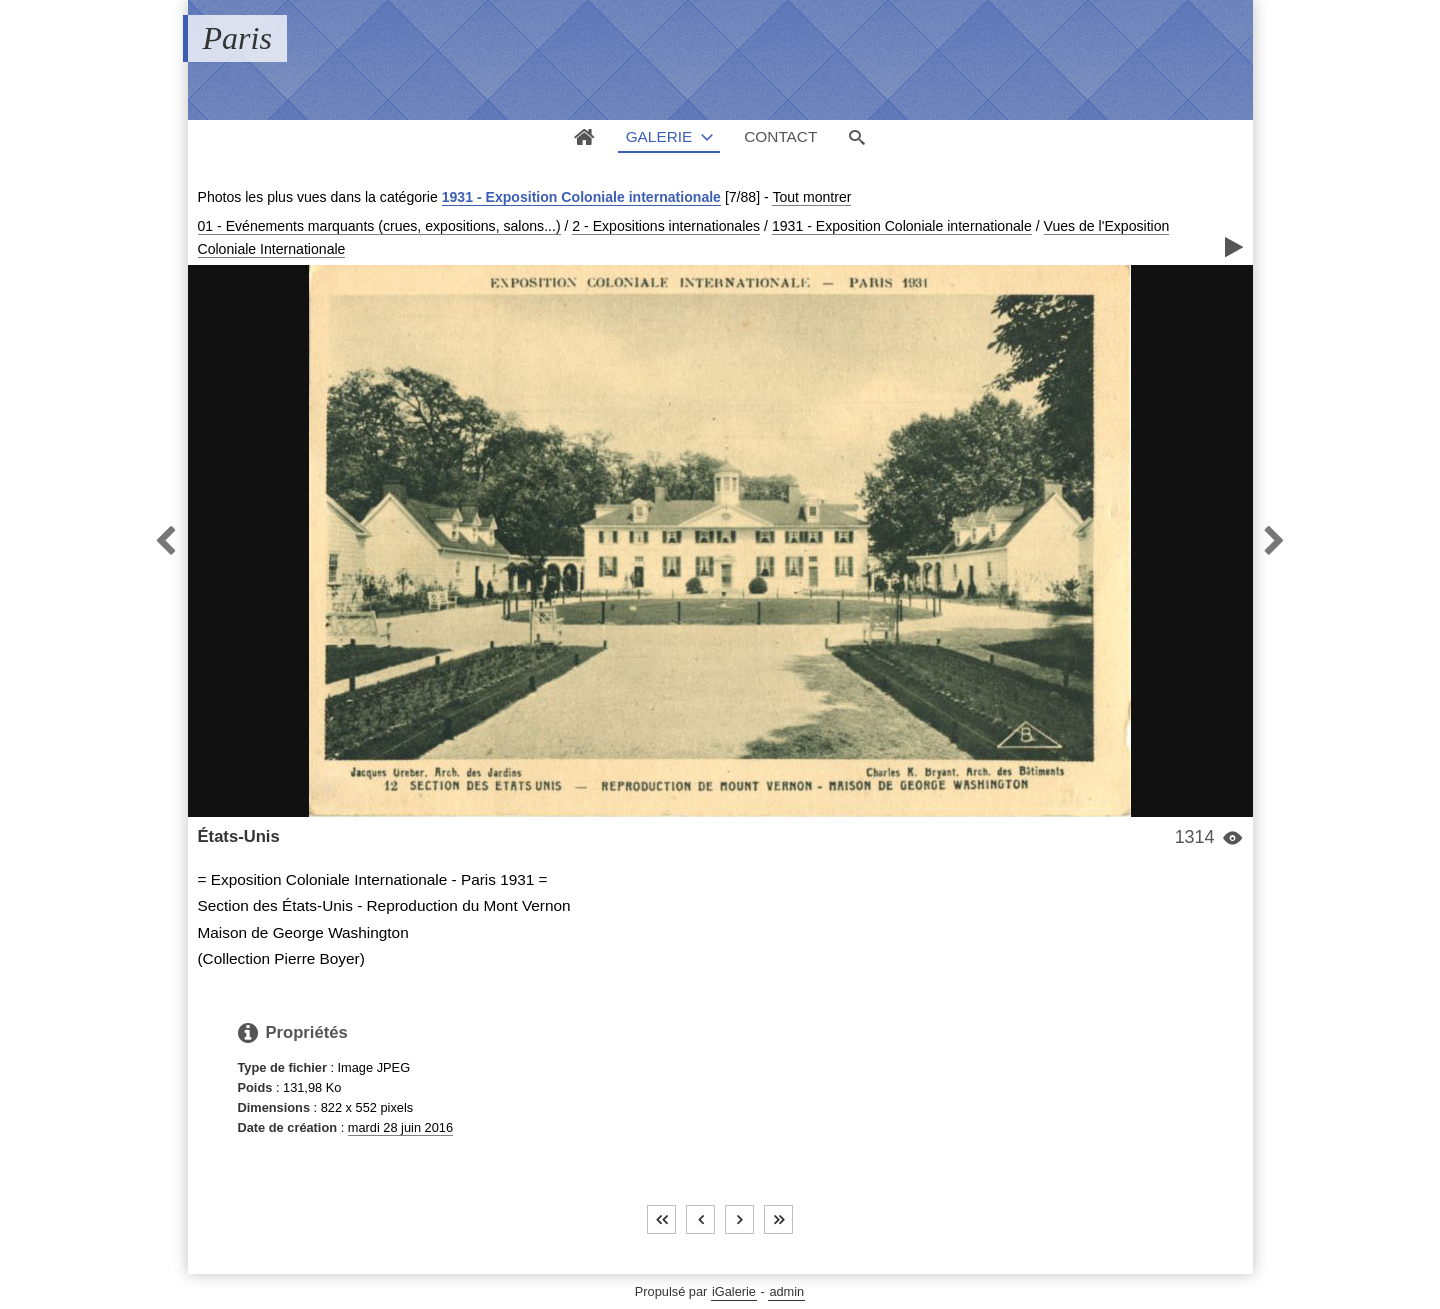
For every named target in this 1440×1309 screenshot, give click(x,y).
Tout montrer (811, 197)
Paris (237, 38)
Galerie (659, 136)
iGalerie (734, 1291)
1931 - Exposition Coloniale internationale (581, 197)
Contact (780, 136)
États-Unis (239, 836)
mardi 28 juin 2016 (400, 1127)
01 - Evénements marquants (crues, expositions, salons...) (379, 226)
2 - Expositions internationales (666, 226)
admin (786, 1291)
